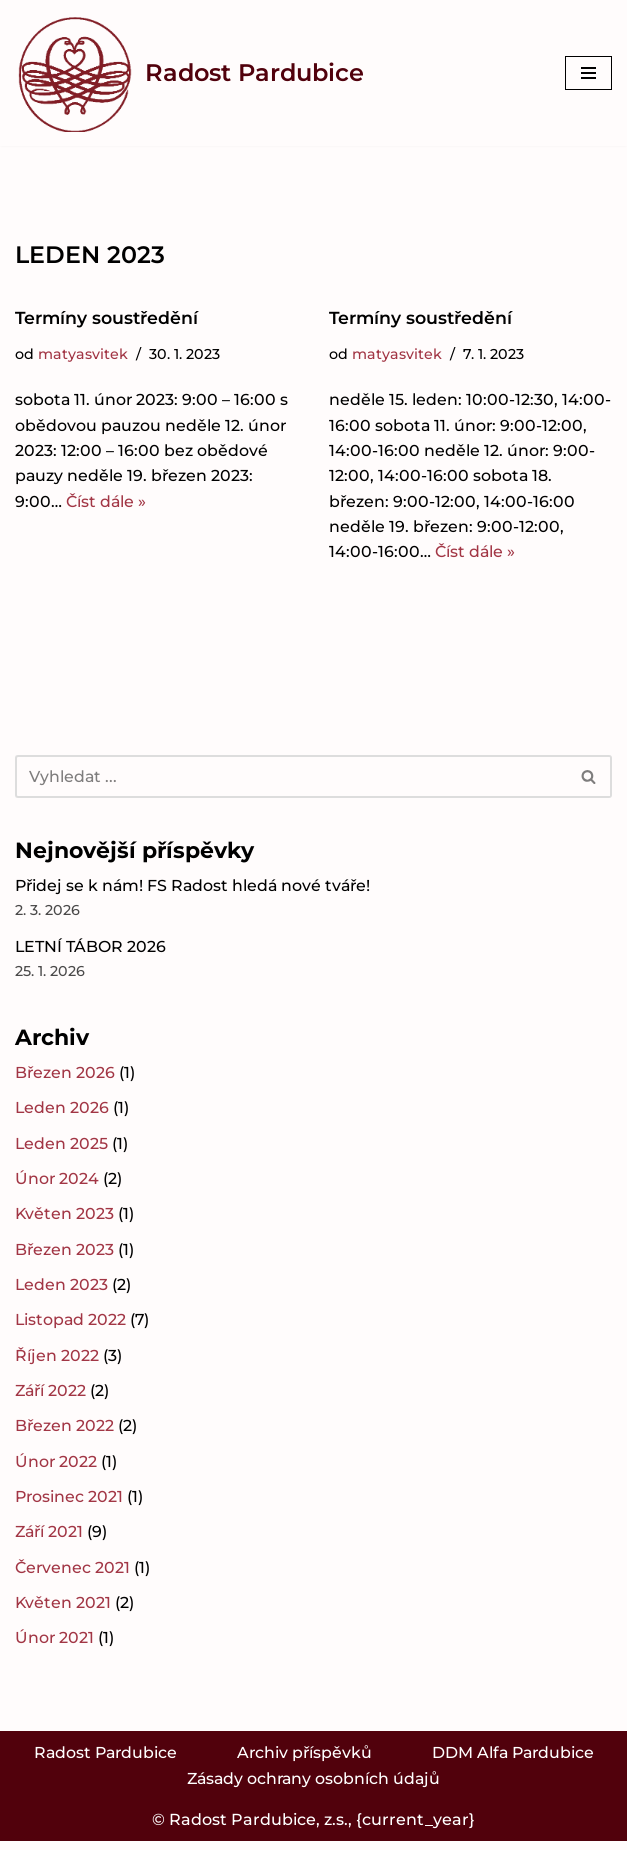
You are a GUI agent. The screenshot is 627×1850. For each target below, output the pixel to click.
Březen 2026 (65, 1076)
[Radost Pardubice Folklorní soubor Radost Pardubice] (189, 73)
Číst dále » (107, 503)
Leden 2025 (62, 1147)
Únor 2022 (56, 1468)
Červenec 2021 (73, 1574)
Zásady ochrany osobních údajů (313, 1787)
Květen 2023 (65, 1218)
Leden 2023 (62, 1290)
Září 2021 (50, 1539)
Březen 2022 (65, 1432)
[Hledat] (291, 778)
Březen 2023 (65, 1254)
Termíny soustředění (107, 318)
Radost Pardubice (102, 1760)
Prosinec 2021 (70, 1503)
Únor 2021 (55, 1645)
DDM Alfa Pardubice (516, 1760)
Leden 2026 (62, 1112)
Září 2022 (52, 1396)
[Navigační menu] (588, 73)
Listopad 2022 (71, 1325)
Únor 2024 (57, 1183)
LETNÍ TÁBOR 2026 (91, 949)
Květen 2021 (63, 1610)
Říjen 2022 (57, 1361)
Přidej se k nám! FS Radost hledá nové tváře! (196, 888)
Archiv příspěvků (304, 1760)
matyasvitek (83, 355)
